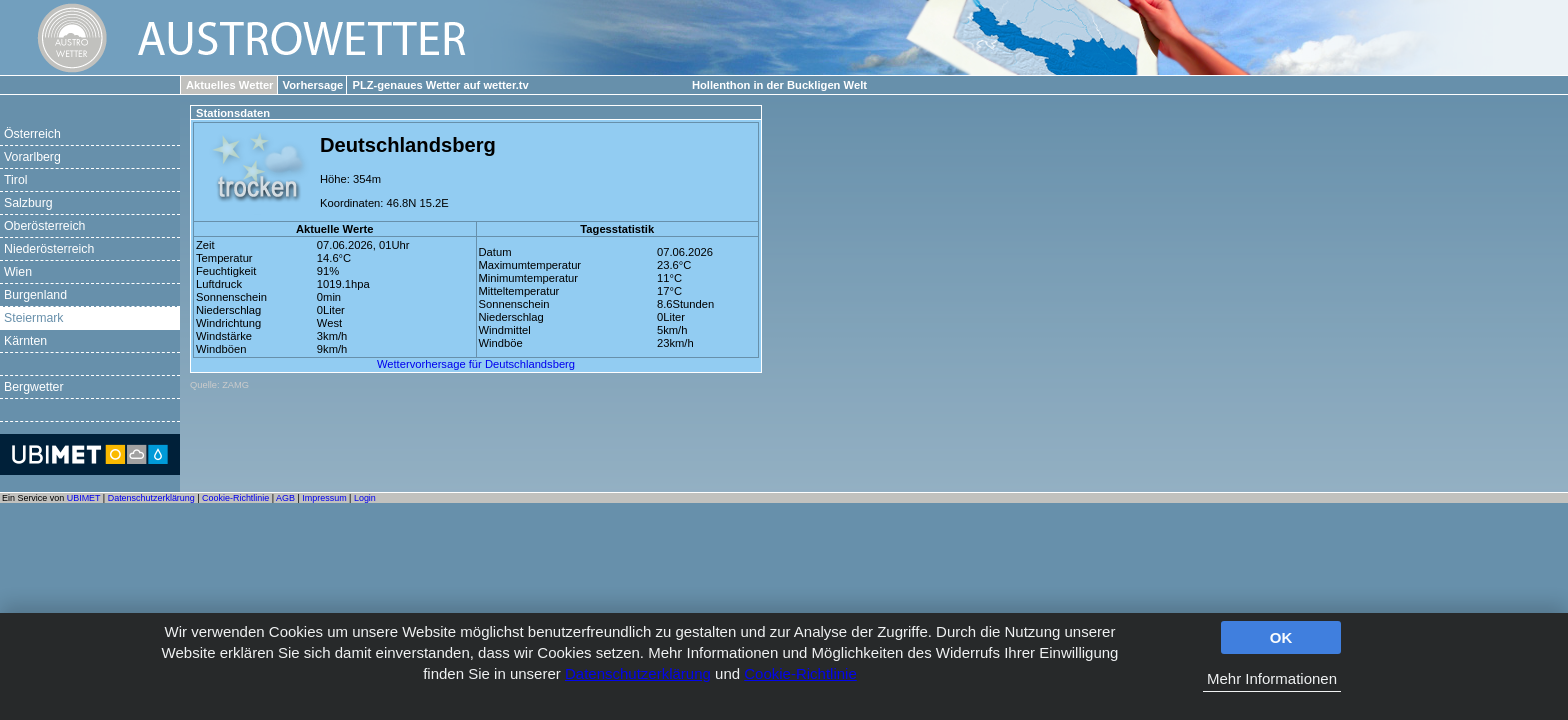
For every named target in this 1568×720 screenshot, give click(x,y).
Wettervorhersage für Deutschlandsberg (476, 364)
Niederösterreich (49, 249)
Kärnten (25, 341)
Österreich (32, 134)
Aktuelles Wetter (229, 85)
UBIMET (84, 498)
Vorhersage (313, 85)
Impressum (324, 498)
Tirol (15, 180)
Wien (18, 272)
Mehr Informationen (1272, 678)
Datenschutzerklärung (638, 673)
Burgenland (35, 295)
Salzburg (28, 203)
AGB (285, 498)
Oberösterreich (44, 226)
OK (1281, 637)
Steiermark (34, 318)
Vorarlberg (32, 157)
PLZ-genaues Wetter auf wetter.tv (440, 85)
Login (365, 498)
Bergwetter (34, 387)
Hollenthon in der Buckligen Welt (779, 85)
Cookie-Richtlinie (800, 673)
